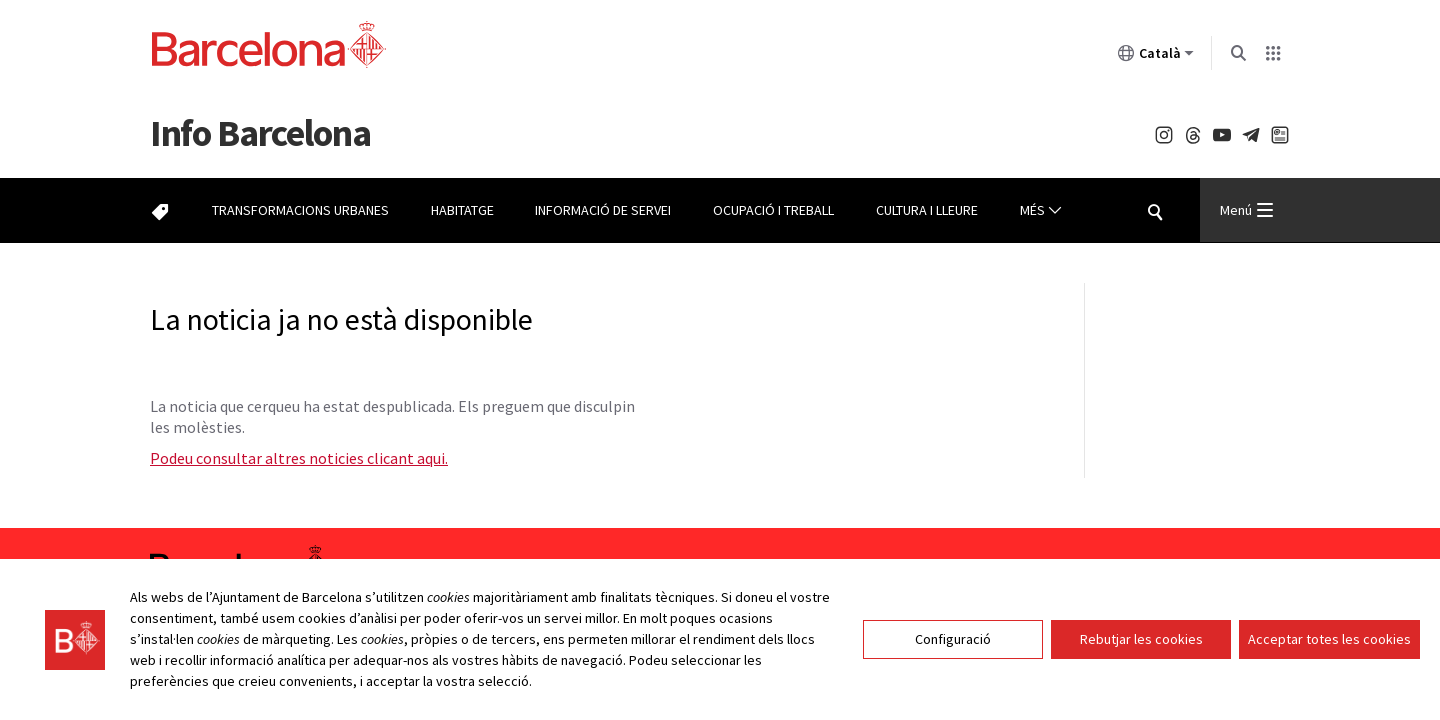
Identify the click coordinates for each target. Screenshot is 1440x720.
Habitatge (462, 210)
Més (1041, 210)
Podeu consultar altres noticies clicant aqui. (299, 458)
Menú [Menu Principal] (1246, 210)
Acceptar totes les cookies (1329, 639)
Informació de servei (603, 210)
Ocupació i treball (773, 210)
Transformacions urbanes (300, 210)
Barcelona (260, 132)
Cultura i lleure (927, 210)
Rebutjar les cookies (1141, 639)
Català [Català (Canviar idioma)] (1156, 57)
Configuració (953, 639)
